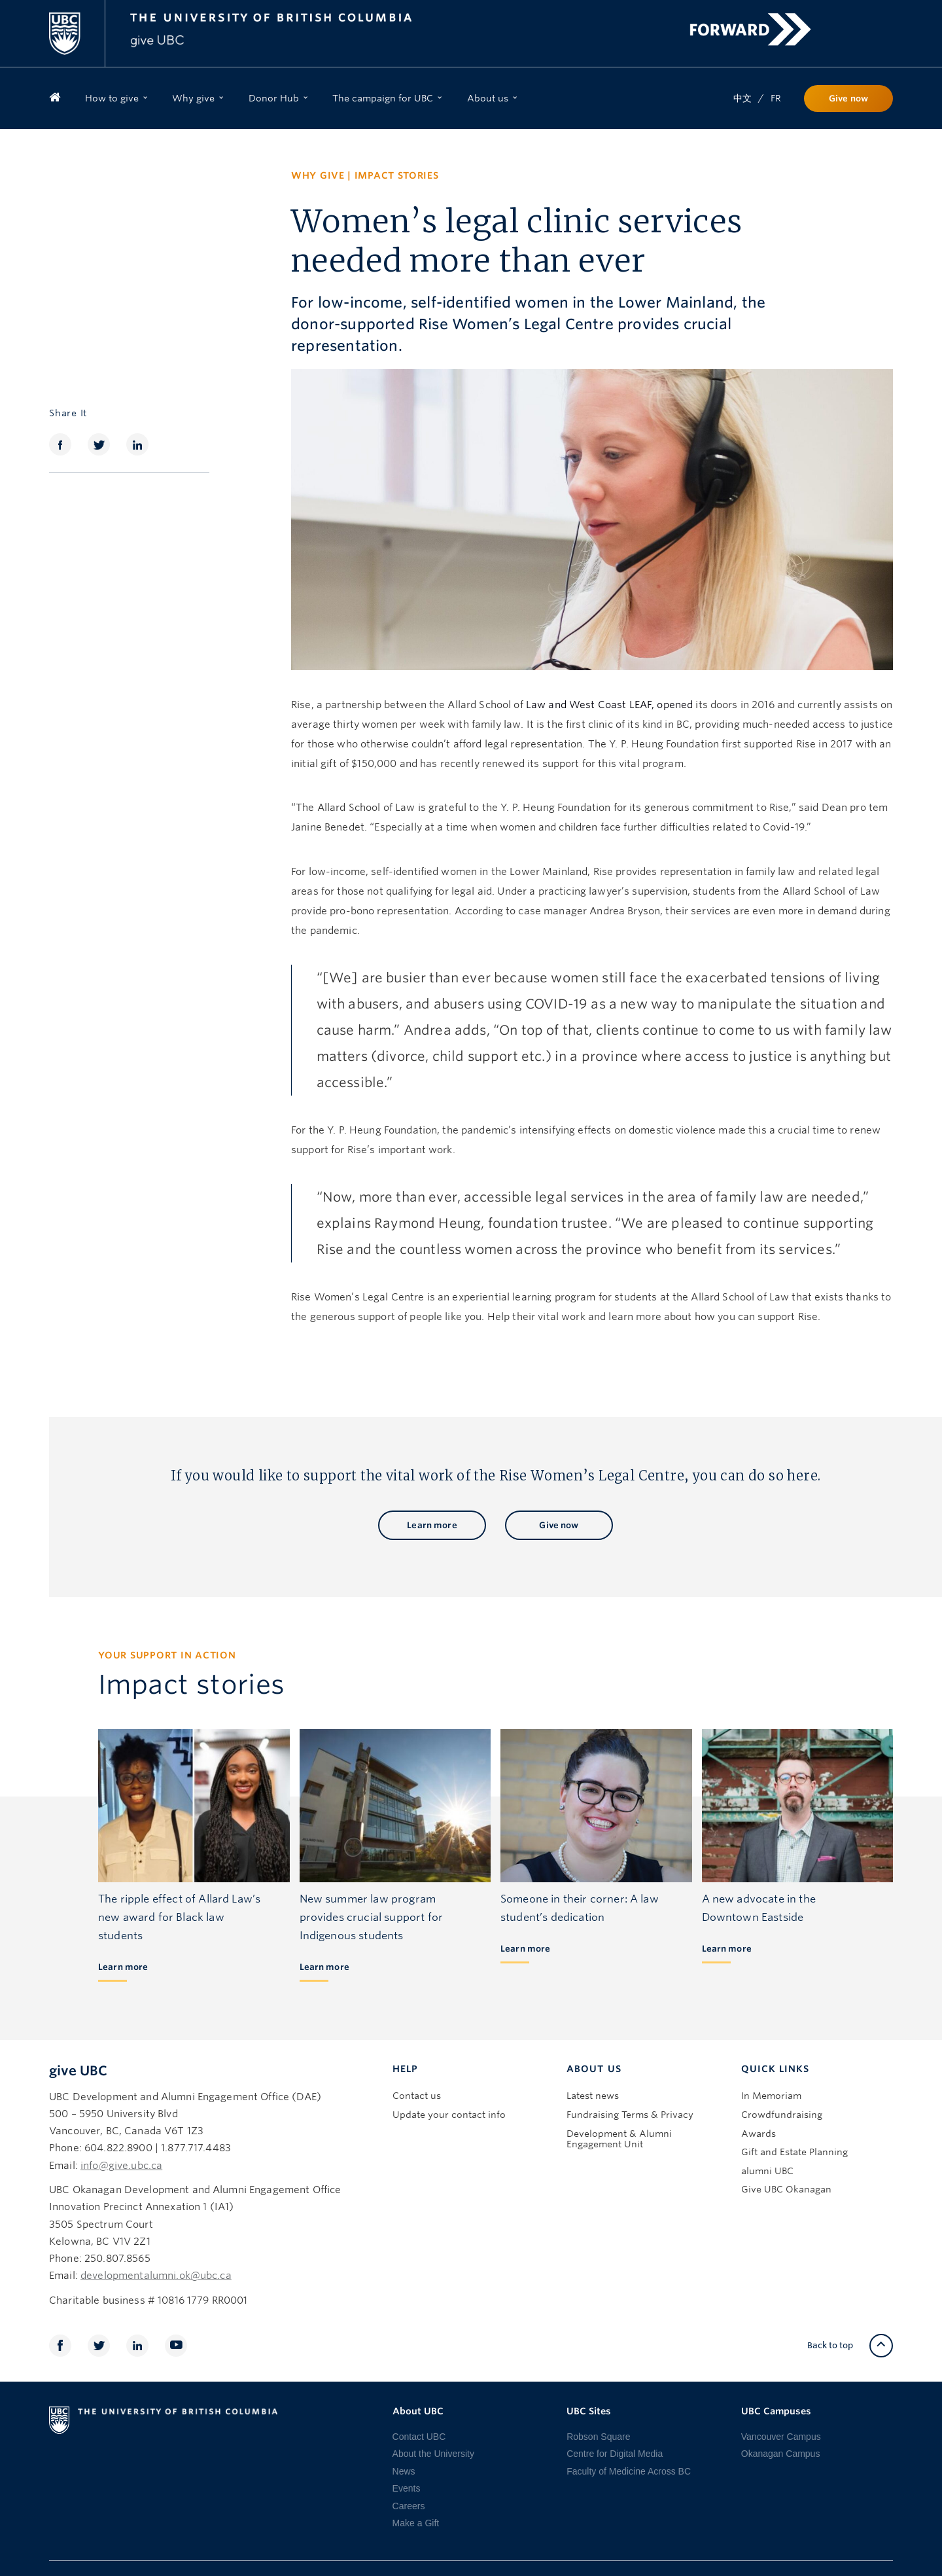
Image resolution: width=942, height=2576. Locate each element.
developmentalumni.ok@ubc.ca (156, 2275)
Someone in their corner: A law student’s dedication (579, 1908)
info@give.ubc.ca (121, 2166)
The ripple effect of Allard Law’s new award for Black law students (179, 1917)
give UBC (78, 2070)
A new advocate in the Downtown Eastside (759, 1908)
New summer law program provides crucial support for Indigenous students (371, 1917)
